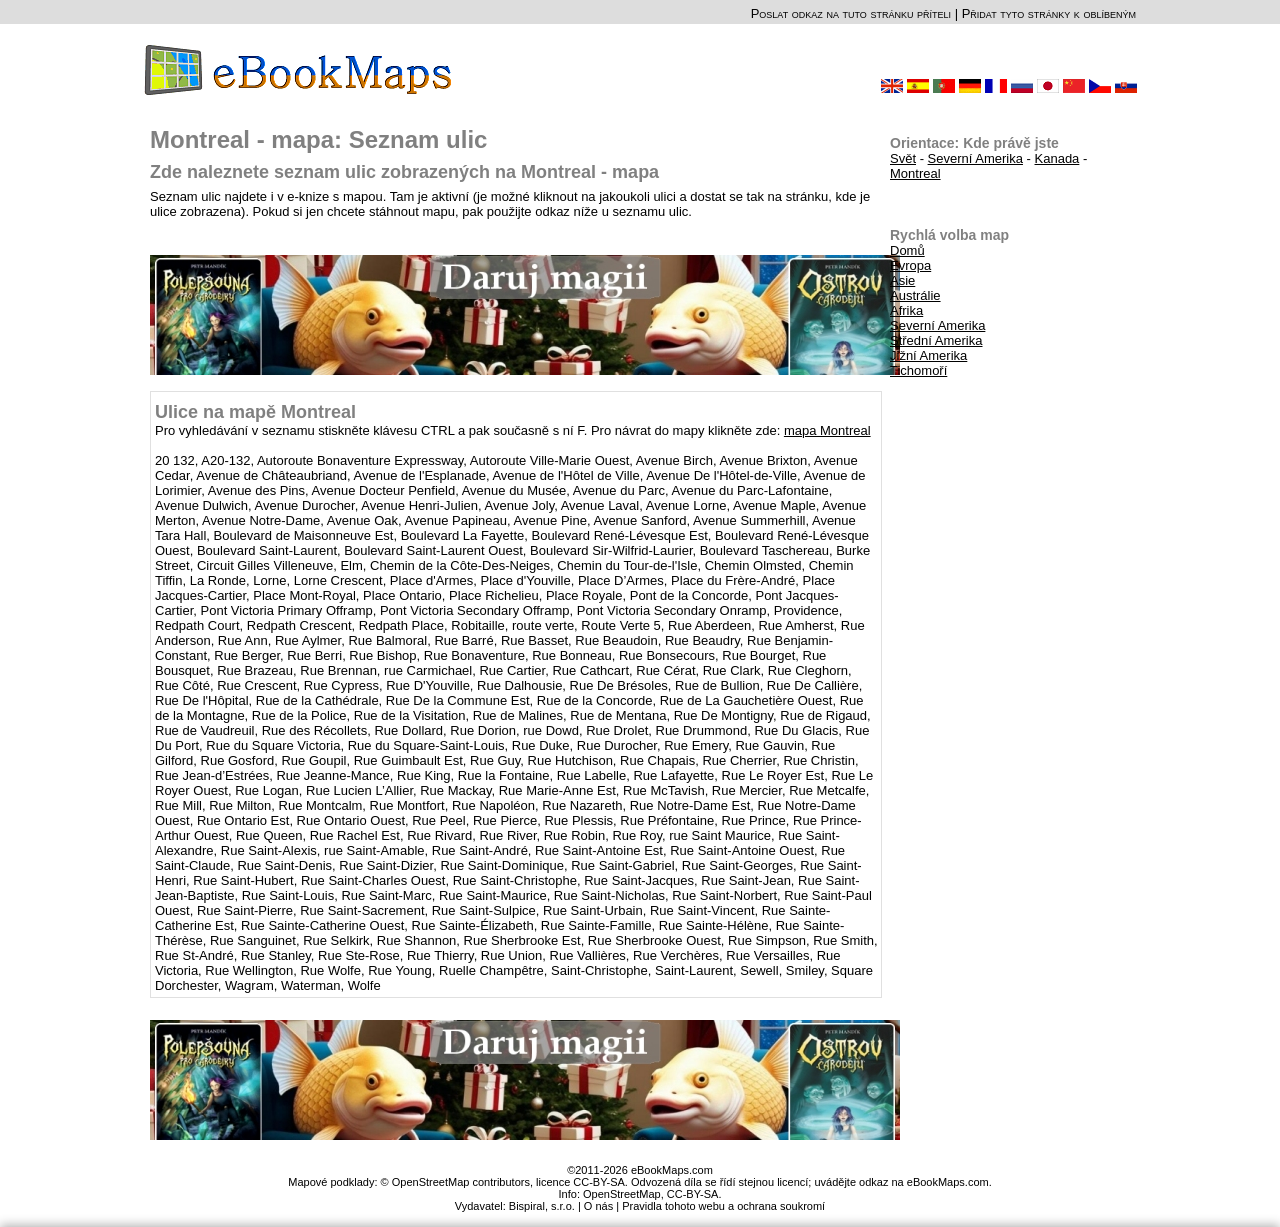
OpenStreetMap (622, 1194)
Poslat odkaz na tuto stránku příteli (851, 13)
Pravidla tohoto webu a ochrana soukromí (723, 1206)
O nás (598, 1206)
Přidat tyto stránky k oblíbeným (1049, 13)
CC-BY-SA (693, 1194)
